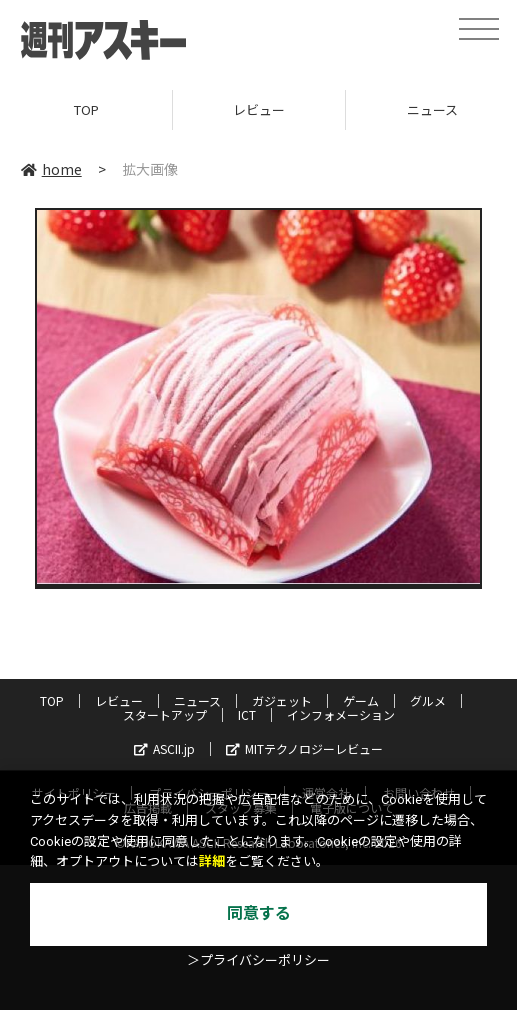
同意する (259, 913)
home (51, 169)
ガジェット (282, 700)
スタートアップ (165, 714)
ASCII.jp (164, 748)
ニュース (197, 700)
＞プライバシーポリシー (258, 960)
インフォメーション (341, 714)
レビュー (259, 109)
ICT (247, 714)
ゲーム (361, 700)
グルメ (428, 700)
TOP (86, 109)
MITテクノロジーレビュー (304, 748)
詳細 (212, 861)
